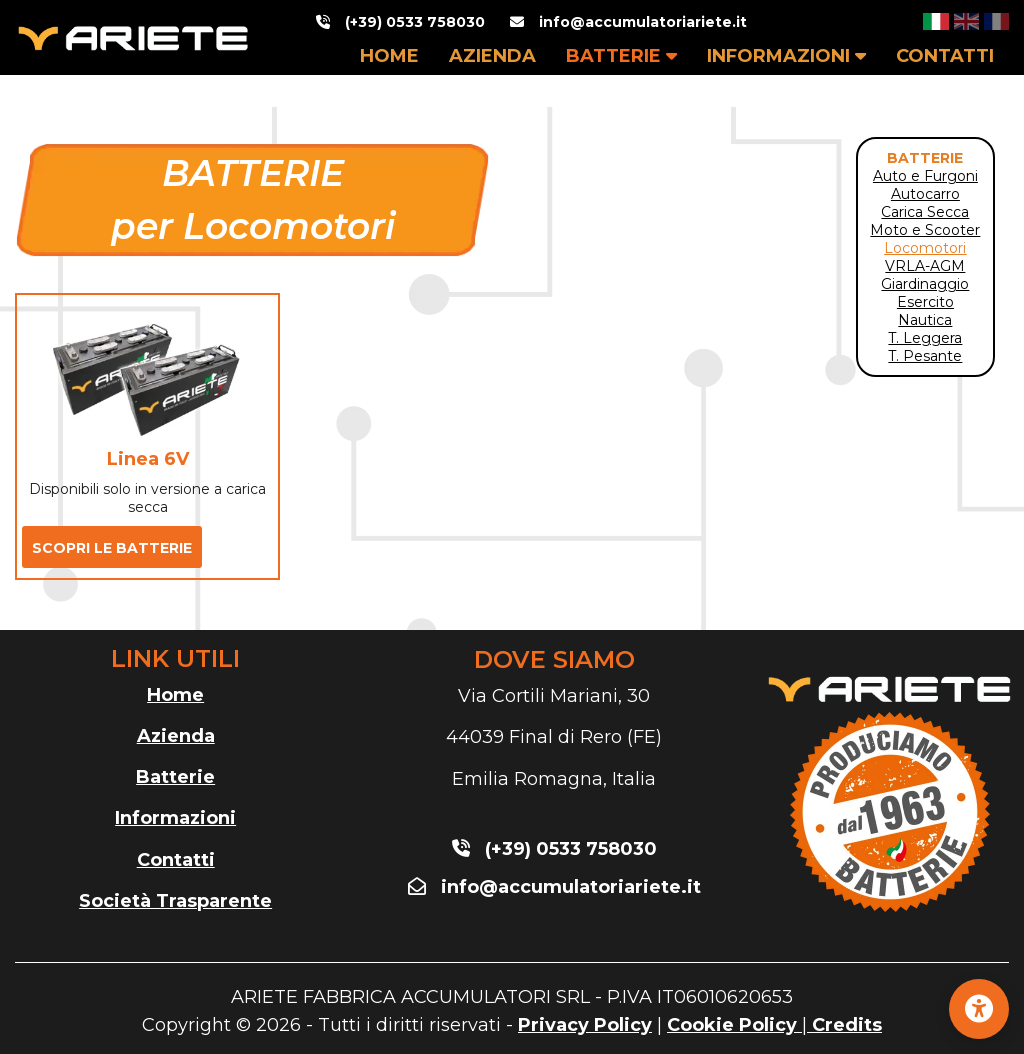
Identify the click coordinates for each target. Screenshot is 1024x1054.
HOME (389, 56)
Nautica (925, 320)
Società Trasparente (175, 901)
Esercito (925, 302)
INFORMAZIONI (786, 56)
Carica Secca (925, 212)
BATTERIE (621, 56)
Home (175, 695)
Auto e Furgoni (925, 176)
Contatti (176, 860)
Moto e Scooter (925, 230)
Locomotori (925, 248)
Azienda (176, 736)
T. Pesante (925, 356)
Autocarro (925, 194)
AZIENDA (492, 56)
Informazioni (175, 818)
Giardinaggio (925, 284)
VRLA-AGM (925, 266)
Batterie (175, 777)
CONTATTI (945, 56)
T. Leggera (925, 338)
